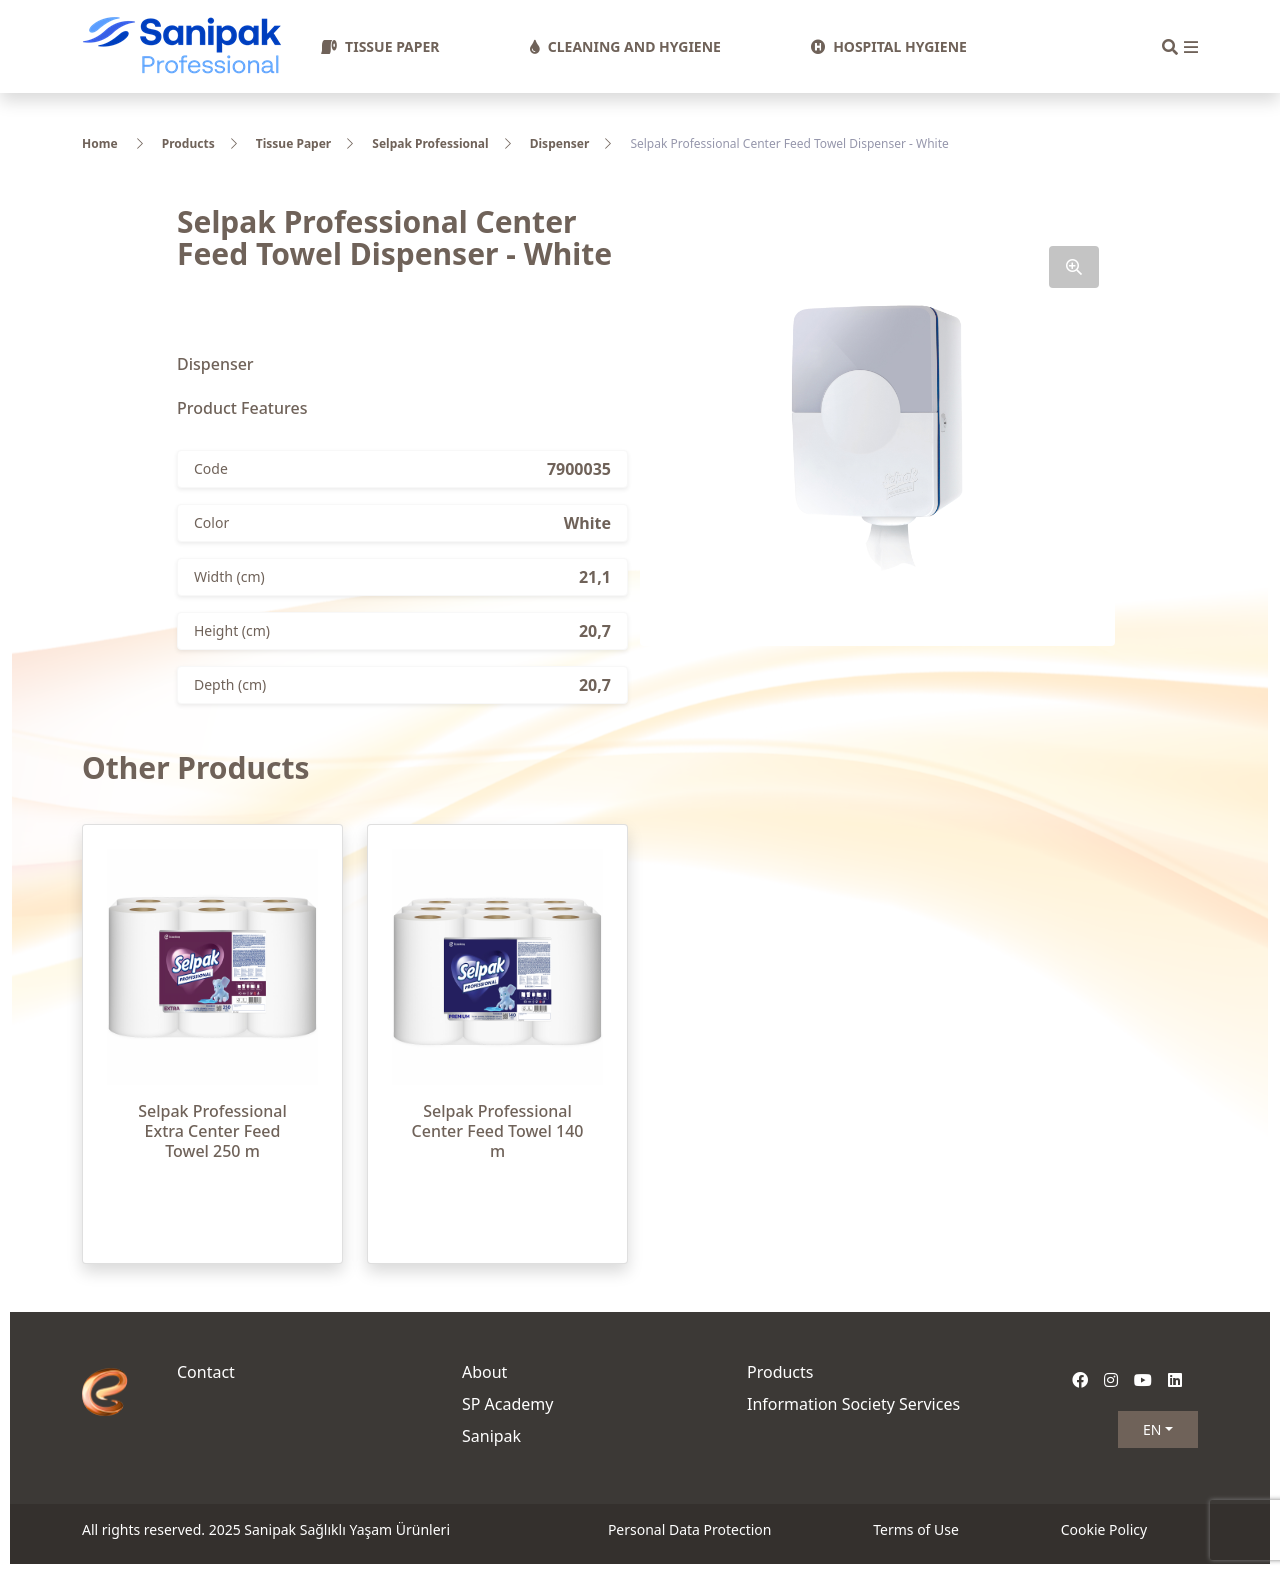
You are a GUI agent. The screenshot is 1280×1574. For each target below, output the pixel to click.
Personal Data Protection (690, 1529)
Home (100, 143)
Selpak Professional (430, 143)
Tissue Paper (293, 143)
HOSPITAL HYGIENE (889, 46)
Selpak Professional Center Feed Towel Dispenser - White (789, 143)
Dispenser (560, 143)
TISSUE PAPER (380, 46)
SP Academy (508, 1404)
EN (1152, 1429)
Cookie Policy (1104, 1529)
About (484, 1372)
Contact (206, 1372)
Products (188, 143)
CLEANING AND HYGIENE (625, 46)
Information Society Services (853, 1404)
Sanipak (491, 1436)
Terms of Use (916, 1529)
